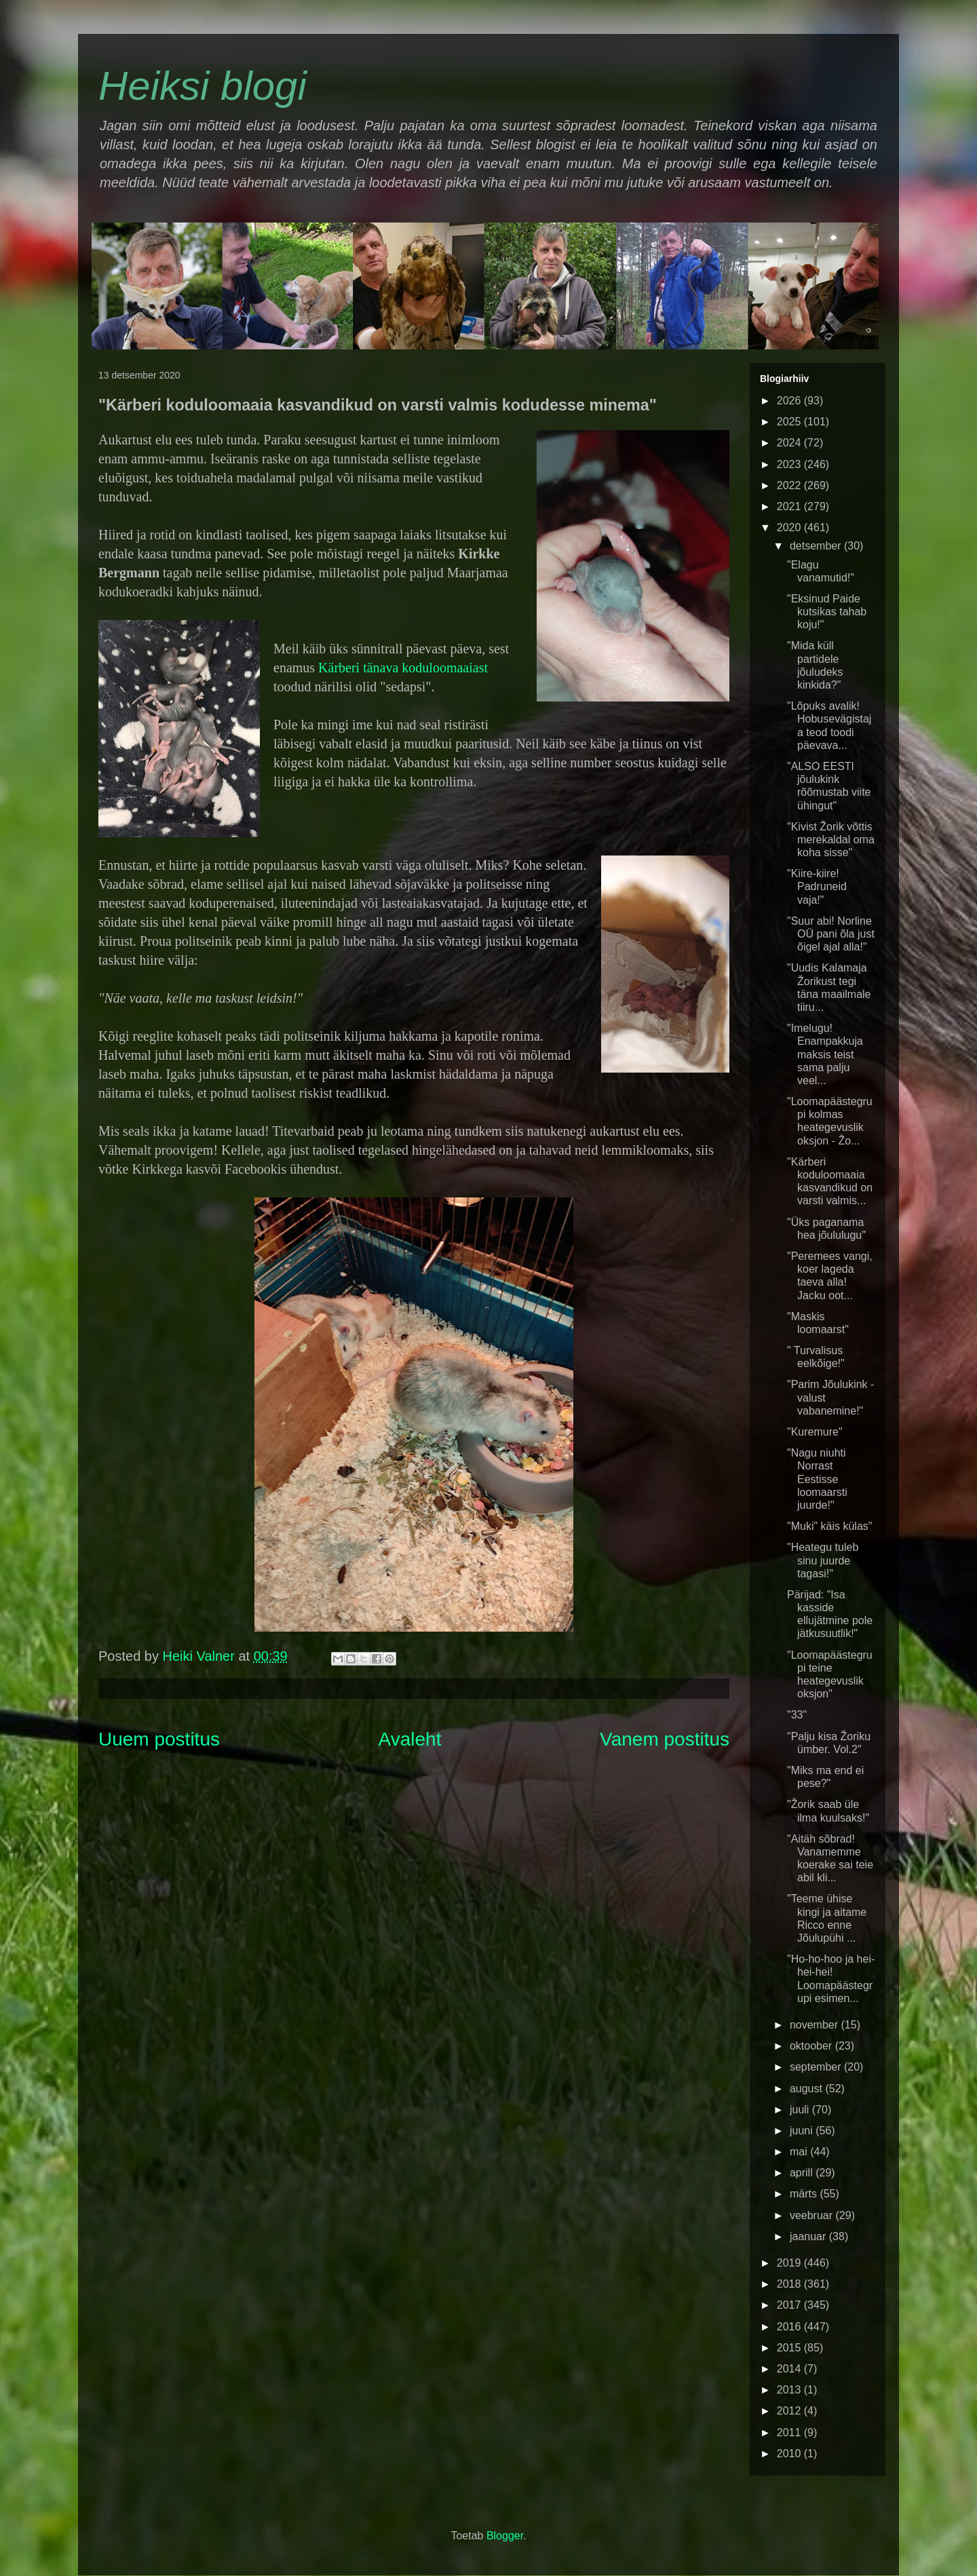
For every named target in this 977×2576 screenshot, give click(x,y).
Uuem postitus (159, 1739)
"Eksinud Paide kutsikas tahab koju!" (826, 611)
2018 (790, 2284)
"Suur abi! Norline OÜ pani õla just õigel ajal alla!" (831, 934)
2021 (790, 506)
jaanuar (809, 2236)
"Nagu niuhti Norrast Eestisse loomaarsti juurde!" (817, 1479)
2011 (790, 2432)
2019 (790, 2263)
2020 (790, 527)
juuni (803, 2130)
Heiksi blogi (202, 86)
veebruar (813, 2215)
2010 (790, 2453)
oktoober (812, 2046)
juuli (801, 2109)
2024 (790, 442)
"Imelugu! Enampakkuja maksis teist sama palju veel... (825, 1054)
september (817, 2067)
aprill (803, 2172)
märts (805, 2193)
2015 (790, 2347)
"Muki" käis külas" (830, 1526)
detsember (817, 546)
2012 (790, 2411)
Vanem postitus (664, 1739)
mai (800, 2151)
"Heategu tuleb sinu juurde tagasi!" (822, 1560)
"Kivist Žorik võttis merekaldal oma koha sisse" (831, 839)
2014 (790, 2369)
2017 (790, 2305)
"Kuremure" (815, 1432)
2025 (790, 421)
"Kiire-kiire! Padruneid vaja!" (817, 886)
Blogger (504, 2535)
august (807, 2088)
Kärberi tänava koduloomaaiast (403, 667)
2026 (790, 400)
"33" (797, 1714)
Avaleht (410, 1739)
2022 (790, 485)
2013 (790, 2390)
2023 (790, 464)
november (815, 2025)
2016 (790, 2326)
